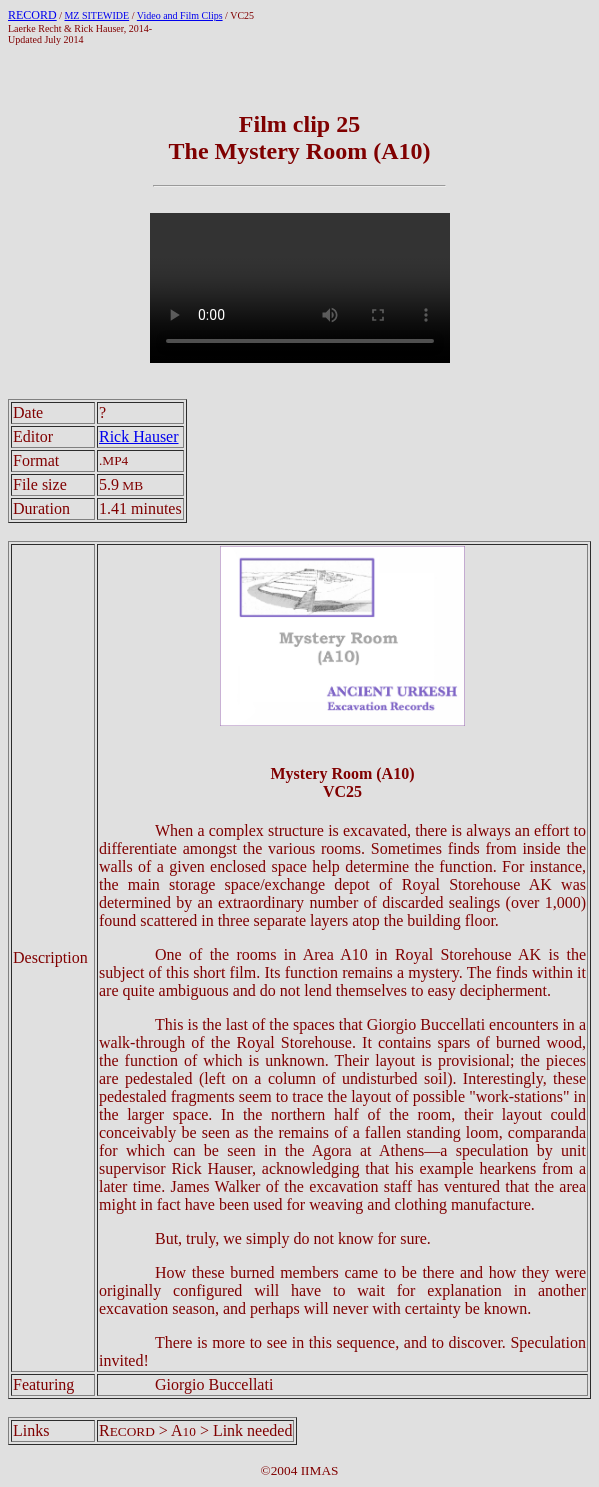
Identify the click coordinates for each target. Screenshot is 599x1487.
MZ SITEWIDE (96, 15)
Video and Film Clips (180, 15)
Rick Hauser (139, 436)
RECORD (32, 15)
